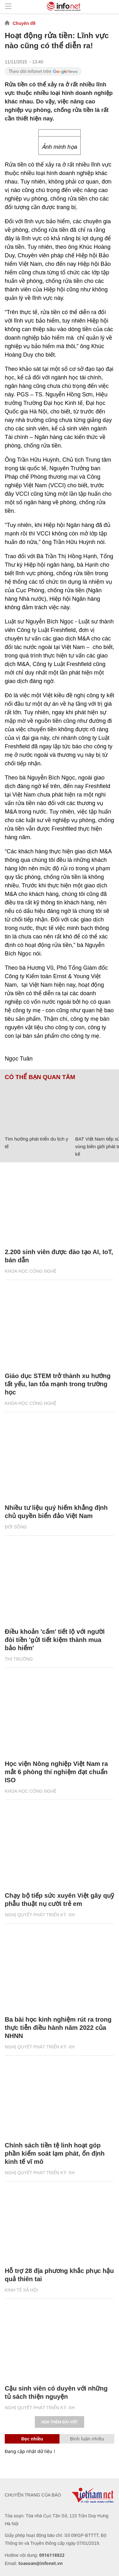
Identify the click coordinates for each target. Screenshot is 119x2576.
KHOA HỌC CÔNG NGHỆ (30, 1271)
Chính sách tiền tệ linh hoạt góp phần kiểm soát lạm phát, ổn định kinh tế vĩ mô (55, 2153)
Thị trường (19, 1659)
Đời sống (16, 1526)
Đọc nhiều (32, 2439)
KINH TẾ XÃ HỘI (21, 2290)
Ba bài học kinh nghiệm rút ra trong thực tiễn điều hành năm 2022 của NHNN (58, 2027)
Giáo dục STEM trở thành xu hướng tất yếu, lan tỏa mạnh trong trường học (58, 1384)
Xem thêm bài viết (59, 2422)
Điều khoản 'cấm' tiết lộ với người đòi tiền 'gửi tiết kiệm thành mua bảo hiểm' (55, 1639)
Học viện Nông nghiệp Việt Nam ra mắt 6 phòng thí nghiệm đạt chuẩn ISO (56, 1772)
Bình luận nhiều (87, 2439)
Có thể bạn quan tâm (40, 1077)
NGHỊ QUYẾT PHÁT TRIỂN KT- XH (40, 1914)
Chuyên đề (24, 23)
